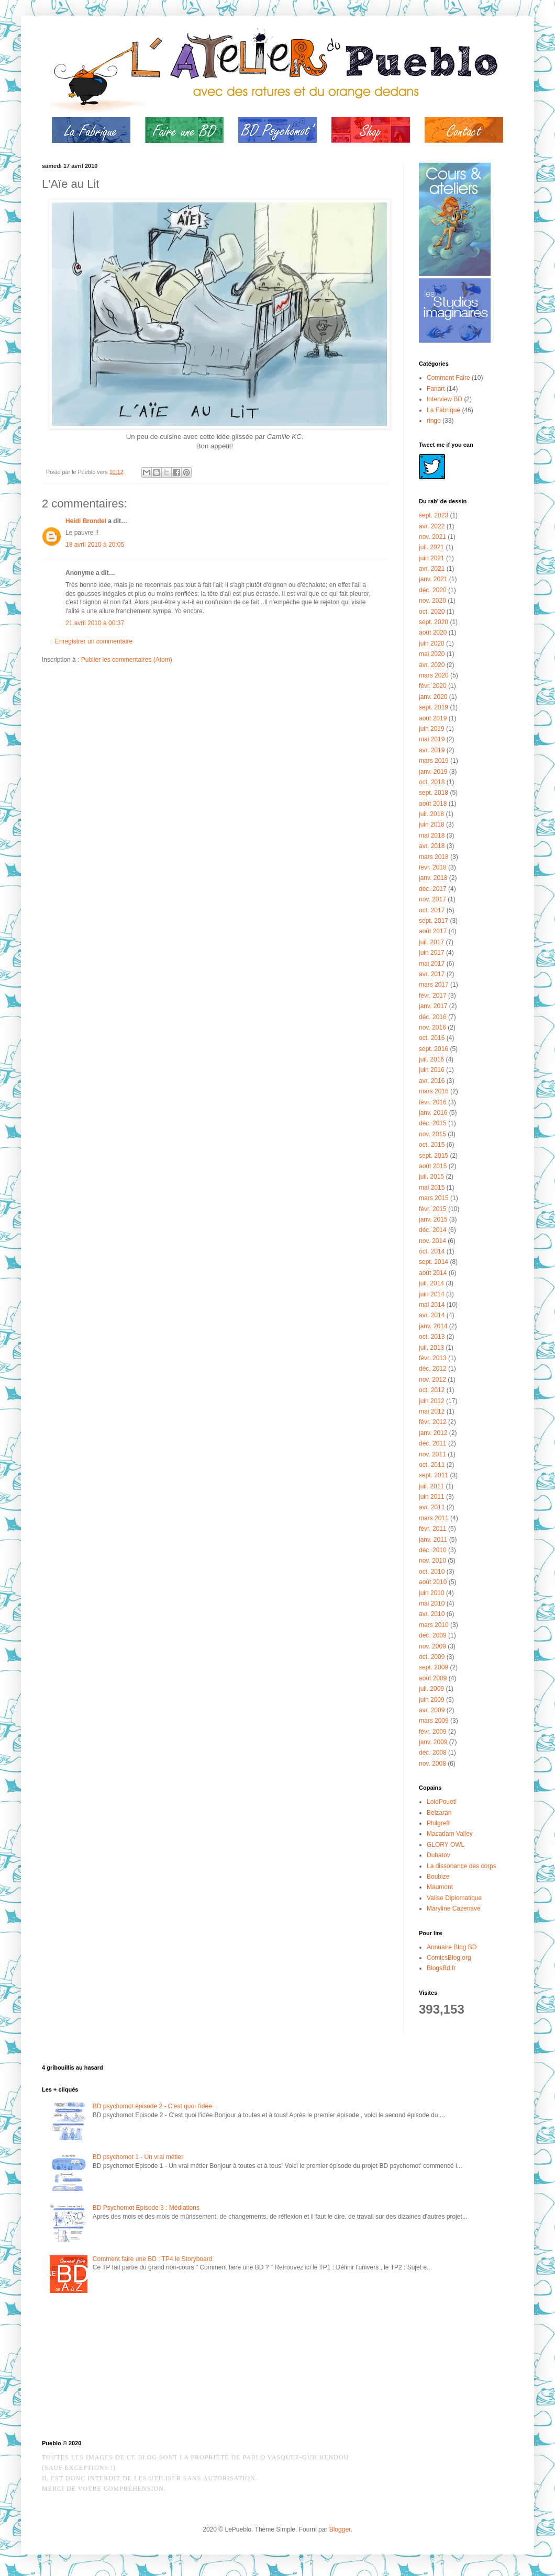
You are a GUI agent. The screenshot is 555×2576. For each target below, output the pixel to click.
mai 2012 (432, 1411)
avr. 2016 (432, 1080)
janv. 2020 (433, 697)
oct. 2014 (432, 1251)
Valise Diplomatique (454, 1898)
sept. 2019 (433, 707)
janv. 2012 (433, 1433)
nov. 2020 (432, 600)
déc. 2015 (433, 1123)
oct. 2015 (432, 1144)
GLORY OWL (445, 1844)
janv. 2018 (433, 878)
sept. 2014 (433, 1262)
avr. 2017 (432, 974)
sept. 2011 (433, 1475)
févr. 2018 (433, 867)
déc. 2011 (433, 1443)
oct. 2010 (432, 1571)
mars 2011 (434, 1518)
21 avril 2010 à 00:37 (94, 623)
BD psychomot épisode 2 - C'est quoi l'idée (152, 2106)
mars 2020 (434, 675)
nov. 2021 (432, 536)
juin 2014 (432, 1294)
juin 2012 (432, 1401)
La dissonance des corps (461, 1866)
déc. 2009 (433, 1635)
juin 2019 (432, 728)
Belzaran (439, 1812)
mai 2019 (432, 739)
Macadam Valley (450, 1833)
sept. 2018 (433, 792)
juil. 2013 (431, 1347)
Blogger (340, 2529)
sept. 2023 (433, 515)
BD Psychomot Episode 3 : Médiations (146, 2207)
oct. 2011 (432, 1464)
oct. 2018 (432, 782)
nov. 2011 (432, 1454)
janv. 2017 (433, 1006)
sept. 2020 (433, 622)
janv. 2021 (433, 579)
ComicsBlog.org (449, 1957)
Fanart (436, 388)
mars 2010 (434, 1625)
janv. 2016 (433, 1112)
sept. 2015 (433, 1155)
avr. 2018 (432, 846)
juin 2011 (432, 1496)
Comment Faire (448, 377)
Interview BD (444, 399)
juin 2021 (432, 558)
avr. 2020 (432, 665)
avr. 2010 (432, 1614)
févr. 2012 (433, 1422)
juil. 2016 (431, 1059)
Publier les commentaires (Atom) (126, 659)
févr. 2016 (433, 1102)
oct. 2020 (432, 611)
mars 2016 (434, 1091)
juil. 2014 (431, 1283)
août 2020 (433, 632)
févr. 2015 (433, 1209)
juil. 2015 (431, 1176)
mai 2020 (432, 654)
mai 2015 (432, 1187)
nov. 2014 (432, 1241)
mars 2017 (434, 984)
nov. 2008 (432, 1763)
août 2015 (433, 1166)
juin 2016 (432, 1070)
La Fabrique (443, 410)
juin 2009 (432, 1699)
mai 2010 (432, 1603)
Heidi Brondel (85, 521)
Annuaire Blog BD (451, 1947)
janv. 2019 (433, 771)
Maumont (440, 1887)
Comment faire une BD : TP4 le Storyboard (153, 2259)
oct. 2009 (432, 1656)
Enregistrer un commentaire (93, 641)
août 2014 (433, 1272)
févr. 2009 (433, 1731)
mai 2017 (432, 963)
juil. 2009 (431, 1688)
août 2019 (433, 718)
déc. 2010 (433, 1550)
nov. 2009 (432, 1646)
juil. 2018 (431, 814)
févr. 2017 (433, 995)
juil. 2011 (431, 1486)
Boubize (438, 1876)
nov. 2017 (432, 899)
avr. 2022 (432, 526)
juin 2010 (432, 1593)
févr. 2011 (433, 1528)
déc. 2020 (433, 590)
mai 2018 (432, 835)
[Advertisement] (94, 2369)
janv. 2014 (433, 1326)
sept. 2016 (433, 1049)
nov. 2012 (432, 1379)
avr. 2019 (432, 750)
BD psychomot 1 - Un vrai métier (138, 2157)
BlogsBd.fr (441, 1968)
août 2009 (433, 1678)
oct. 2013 (432, 1336)
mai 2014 (432, 1304)
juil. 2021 (431, 547)
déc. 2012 (433, 1368)
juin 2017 (432, 952)
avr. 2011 (432, 1507)
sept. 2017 (433, 920)
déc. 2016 (433, 1017)
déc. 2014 (433, 1230)
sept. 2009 (433, 1667)
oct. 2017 (432, 910)
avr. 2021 (432, 568)
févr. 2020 (433, 686)
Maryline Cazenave (454, 1908)
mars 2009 (434, 1720)
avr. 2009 (432, 1710)
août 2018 (433, 803)
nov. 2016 (432, 1027)
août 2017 (433, 931)
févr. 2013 (433, 1358)
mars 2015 (434, 1198)
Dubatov (438, 1855)
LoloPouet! (442, 1801)
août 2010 (433, 1582)
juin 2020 (432, 643)
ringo (434, 420)
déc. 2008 (433, 1752)
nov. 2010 (432, 1560)
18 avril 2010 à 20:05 (94, 544)
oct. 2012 (432, 1390)
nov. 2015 (432, 1134)
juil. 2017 (431, 942)
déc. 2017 (433, 888)
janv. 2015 (433, 1219)
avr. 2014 (432, 1315)
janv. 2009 (433, 1742)
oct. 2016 (432, 1038)
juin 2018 (432, 824)
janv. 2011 (433, 1539)
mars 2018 (434, 857)
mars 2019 (434, 760)
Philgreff (438, 1823)
